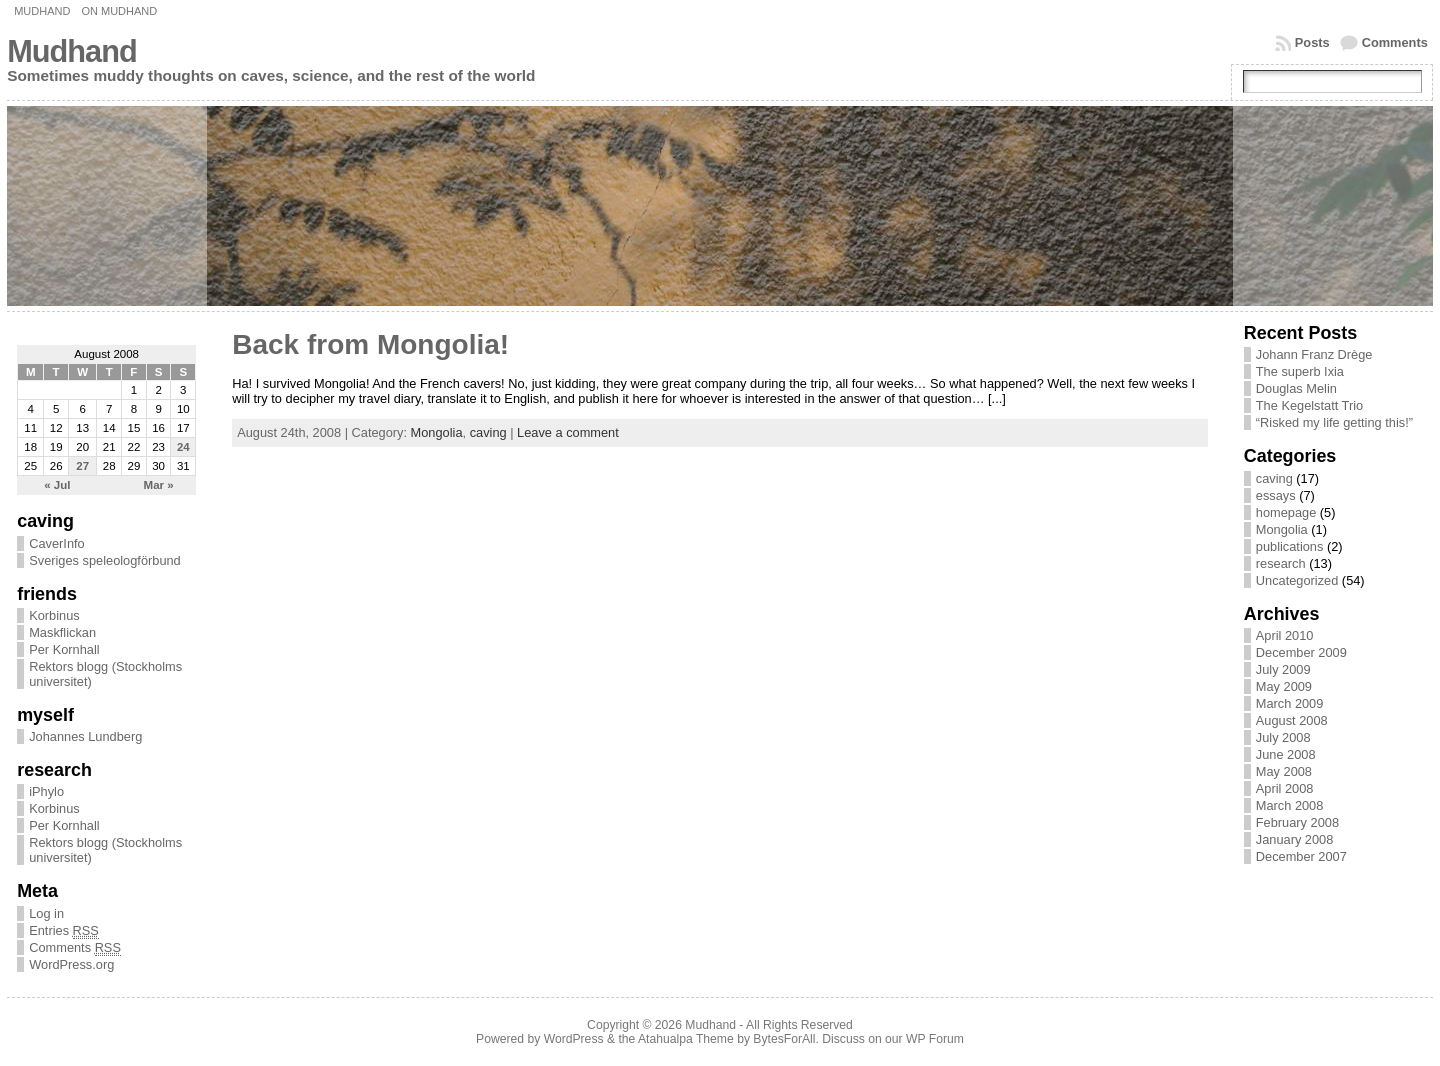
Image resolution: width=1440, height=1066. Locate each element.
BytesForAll (784, 1039)
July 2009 (1283, 669)
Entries (64, 931)
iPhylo (46, 791)
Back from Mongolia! (370, 344)
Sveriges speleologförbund (105, 560)
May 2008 (1284, 771)
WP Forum (935, 1039)
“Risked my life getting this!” (1334, 422)
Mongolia (437, 432)
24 (183, 447)
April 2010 (1285, 635)
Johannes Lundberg (85, 736)
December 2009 (1301, 652)
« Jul (57, 485)
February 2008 (1297, 822)
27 (82, 466)
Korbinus (54, 615)
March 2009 (1290, 703)
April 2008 (1285, 788)
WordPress (574, 1039)
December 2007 (1301, 856)
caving (488, 432)
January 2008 (1295, 839)
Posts (1312, 42)
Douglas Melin (1296, 388)
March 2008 (1290, 805)
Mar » (159, 485)
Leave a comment (568, 432)
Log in (46, 913)
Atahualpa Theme (686, 1039)
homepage (1286, 512)
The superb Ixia (1300, 371)
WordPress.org (71, 964)
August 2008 (1292, 720)
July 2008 (1283, 737)
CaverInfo (56, 543)
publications (1290, 546)
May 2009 (1284, 686)
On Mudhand (119, 11)
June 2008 (1286, 754)
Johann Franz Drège (1314, 354)
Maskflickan (62, 632)
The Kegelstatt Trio (1309, 405)
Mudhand (42, 11)
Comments (1395, 42)
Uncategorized (1297, 580)
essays (1276, 495)
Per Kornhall (64, 649)
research (1281, 563)
